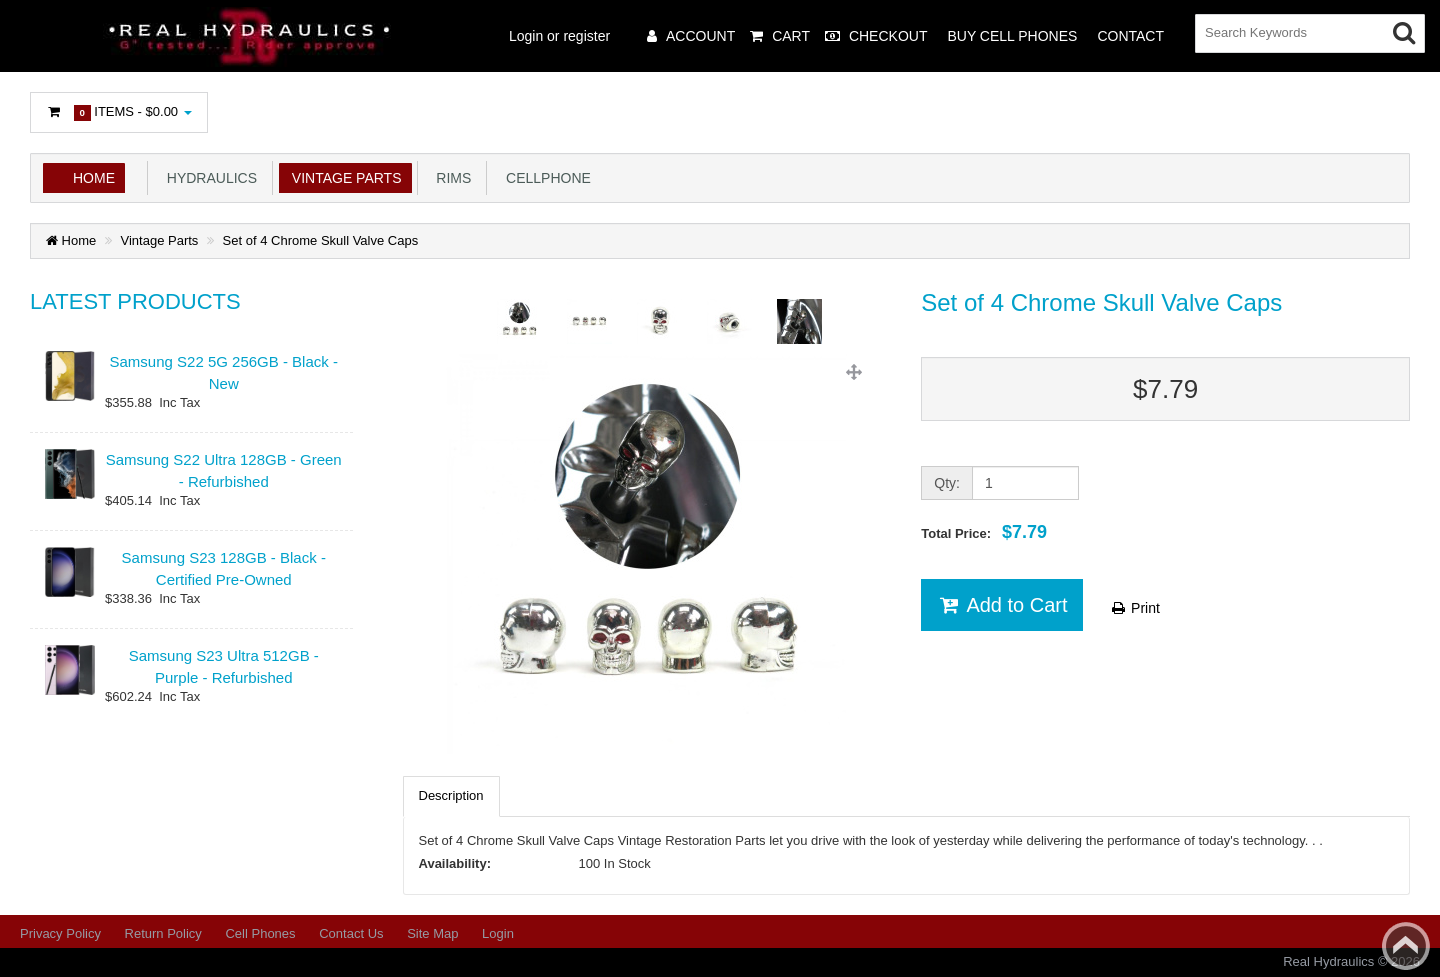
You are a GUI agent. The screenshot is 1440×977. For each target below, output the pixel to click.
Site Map (432, 933)
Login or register (559, 36)
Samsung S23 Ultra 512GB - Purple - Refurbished (224, 666)
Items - (119, 112)
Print (1134, 608)
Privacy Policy (60, 933)
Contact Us (351, 933)
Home (94, 178)
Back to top (1406, 946)
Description (451, 795)
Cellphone (544, 178)
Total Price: (984, 532)
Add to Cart (1001, 605)
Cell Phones (260, 933)
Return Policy (163, 933)
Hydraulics (208, 178)
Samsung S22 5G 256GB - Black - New (224, 372)
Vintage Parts (342, 178)
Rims (450, 178)
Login (498, 933)
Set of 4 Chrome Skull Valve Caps (321, 240)
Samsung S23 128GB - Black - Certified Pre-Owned (224, 568)
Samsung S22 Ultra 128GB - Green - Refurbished (224, 470)
